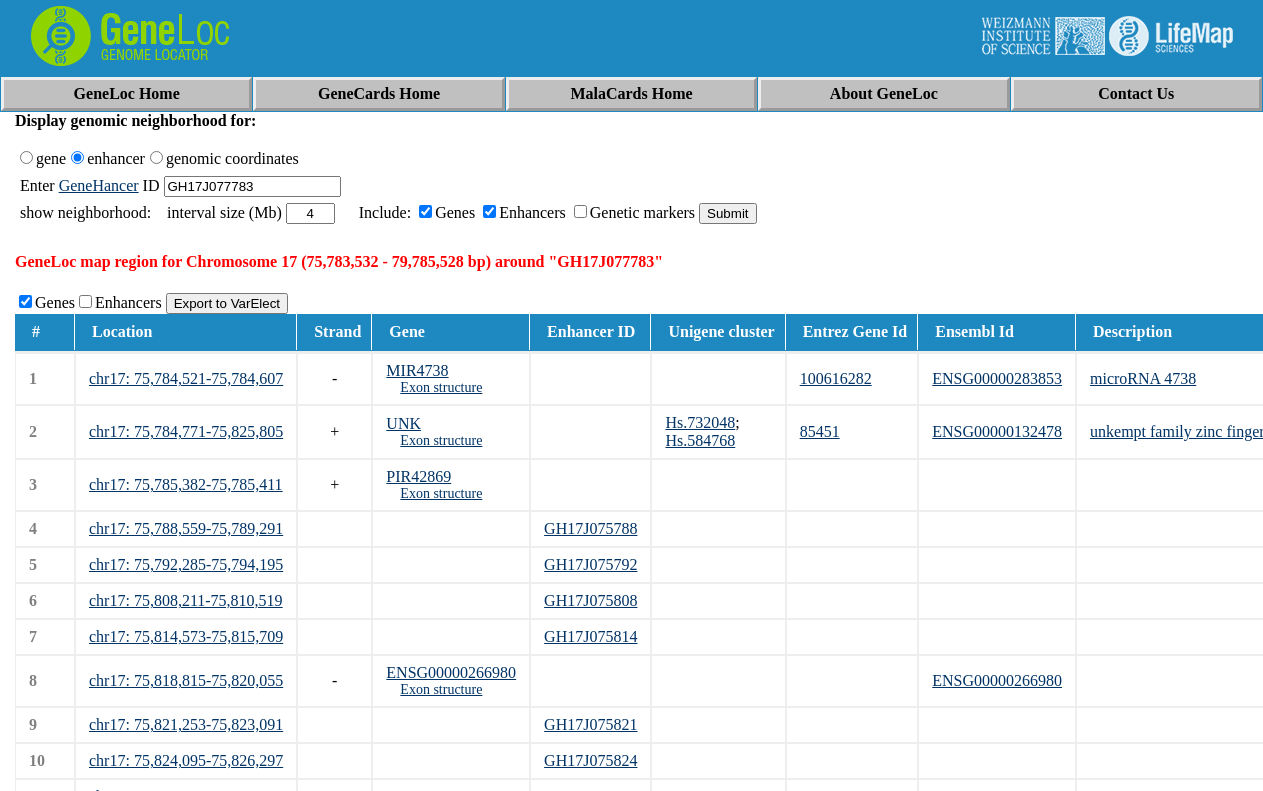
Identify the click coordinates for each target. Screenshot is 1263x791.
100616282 (836, 378)
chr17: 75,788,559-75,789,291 (186, 528)
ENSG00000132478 (997, 431)
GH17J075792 (590, 564)
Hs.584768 (700, 440)
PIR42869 (418, 476)
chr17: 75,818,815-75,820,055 (186, 680)
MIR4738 (417, 370)
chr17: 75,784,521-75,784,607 (186, 378)
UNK (403, 423)
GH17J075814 (590, 636)
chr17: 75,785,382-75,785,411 (186, 484)
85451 (820, 431)
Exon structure (441, 387)
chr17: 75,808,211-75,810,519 (186, 600)
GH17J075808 (590, 600)
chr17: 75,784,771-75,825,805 (186, 431)
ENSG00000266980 (451, 672)
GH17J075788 (590, 528)
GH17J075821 (590, 724)
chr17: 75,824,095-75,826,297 (186, 760)
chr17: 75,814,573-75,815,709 (186, 636)
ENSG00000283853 (997, 378)
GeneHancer (99, 185)
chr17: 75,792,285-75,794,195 (186, 564)
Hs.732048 (700, 422)
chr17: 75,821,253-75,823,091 (186, 724)
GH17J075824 (590, 760)
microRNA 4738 (1143, 378)
